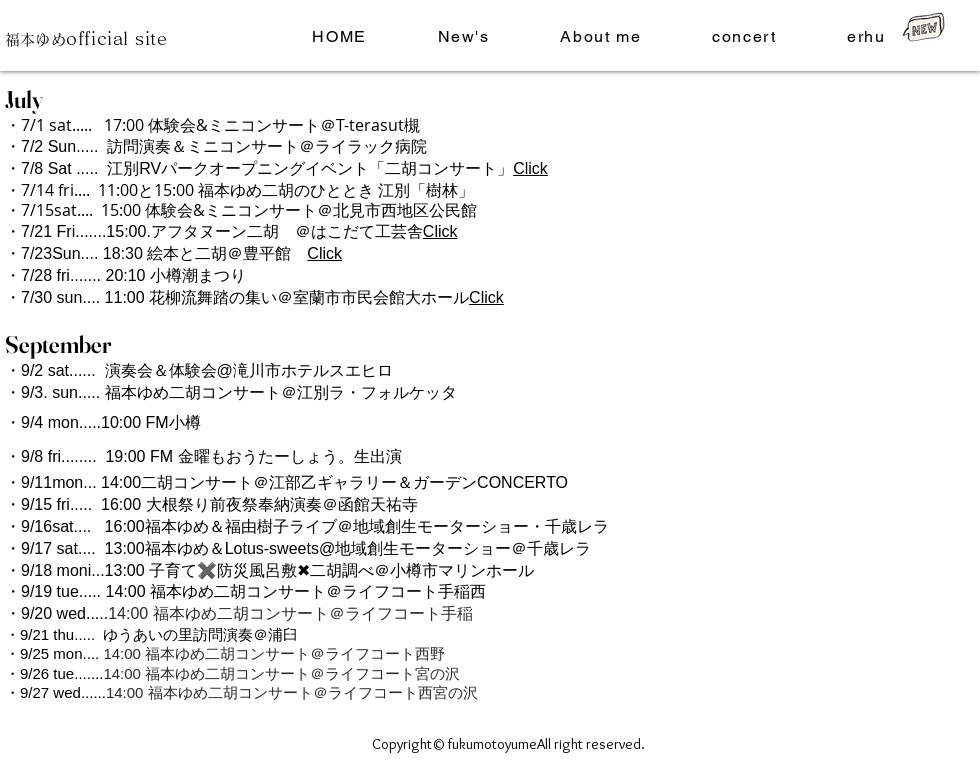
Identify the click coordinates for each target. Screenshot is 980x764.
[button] (601, 37)
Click (530, 168)
